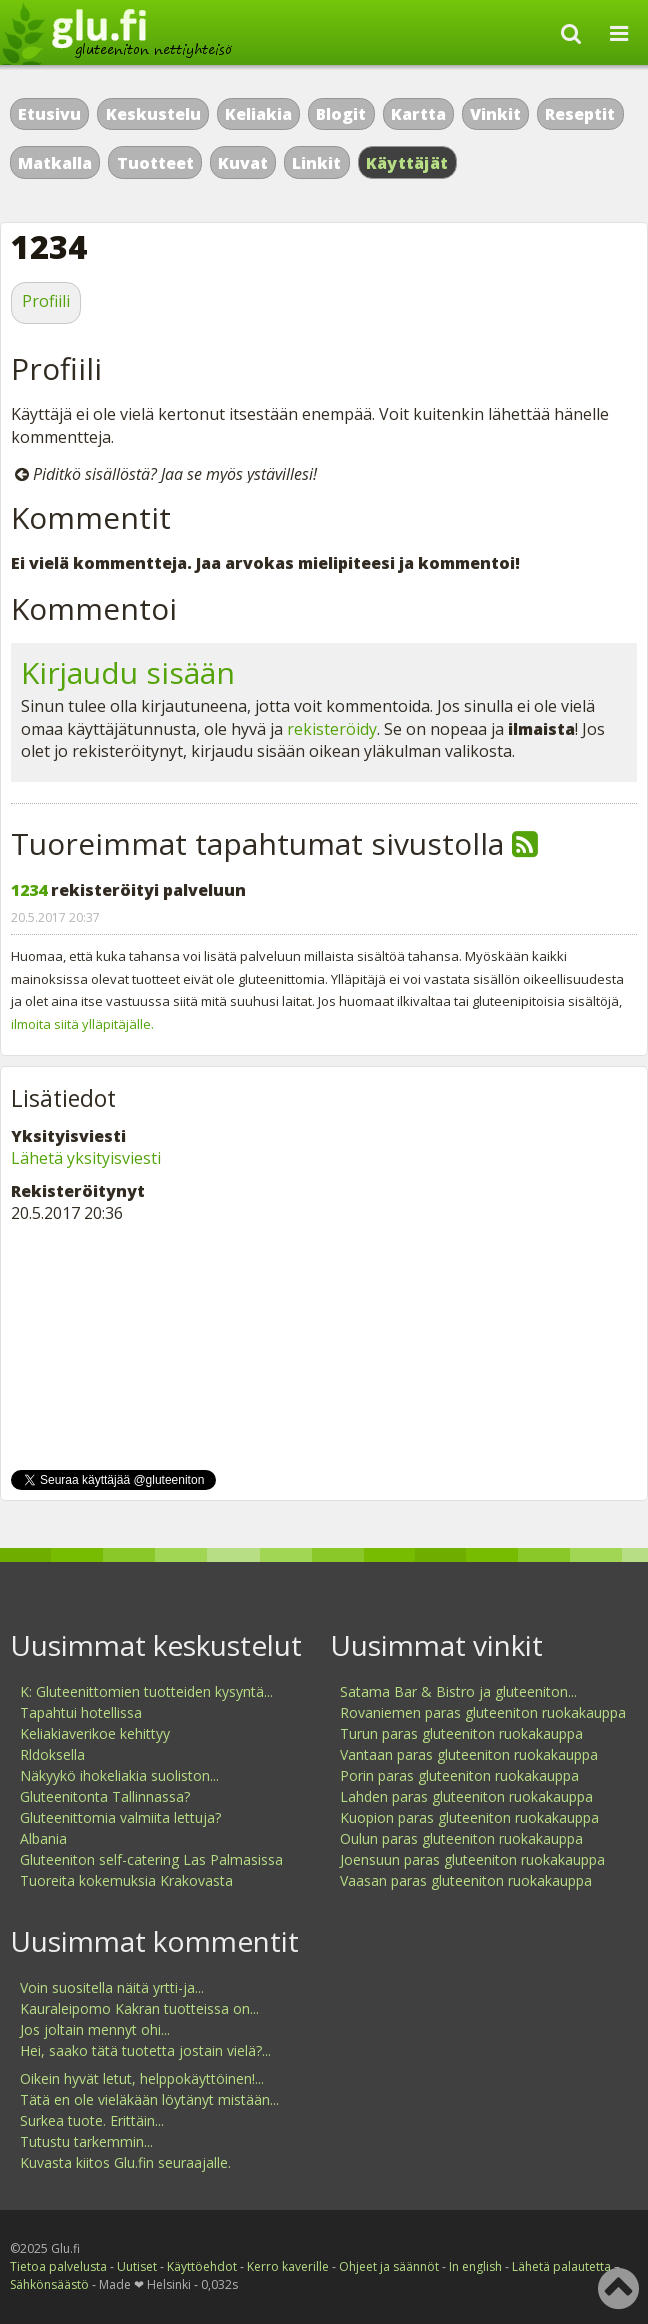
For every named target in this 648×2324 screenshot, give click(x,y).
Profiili (46, 301)
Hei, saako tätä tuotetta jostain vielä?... (145, 2050)
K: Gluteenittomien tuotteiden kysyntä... (146, 1691)
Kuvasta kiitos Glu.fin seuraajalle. (125, 2162)
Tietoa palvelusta (58, 2266)
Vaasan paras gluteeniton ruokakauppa (466, 1880)
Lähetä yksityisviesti (86, 1158)
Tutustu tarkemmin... (86, 2141)
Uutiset (137, 2266)
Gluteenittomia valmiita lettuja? (120, 1817)
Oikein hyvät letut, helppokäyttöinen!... (142, 2078)
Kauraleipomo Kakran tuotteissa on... (139, 2008)
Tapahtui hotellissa (81, 1712)
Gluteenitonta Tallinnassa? (105, 1796)
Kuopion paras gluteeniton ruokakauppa (469, 1817)
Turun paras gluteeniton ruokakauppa (461, 1733)
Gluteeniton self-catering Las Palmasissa (151, 1859)
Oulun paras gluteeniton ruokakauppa (461, 1838)
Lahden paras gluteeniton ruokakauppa (466, 1796)
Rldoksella (52, 1754)
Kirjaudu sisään (128, 672)
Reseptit (580, 114)
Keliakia (258, 114)
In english (475, 2266)
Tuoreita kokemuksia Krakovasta (126, 1880)
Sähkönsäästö (49, 2284)
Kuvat (243, 163)
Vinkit (495, 114)
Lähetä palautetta (561, 2266)
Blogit (341, 114)
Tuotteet (155, 163)
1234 (29, 890)
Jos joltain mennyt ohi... (95, 2029)
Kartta (418, 114)
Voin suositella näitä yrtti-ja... (112, 1987)
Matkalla (55, 163)
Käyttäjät (407, 163)
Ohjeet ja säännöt (389, 2266)
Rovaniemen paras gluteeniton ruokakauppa (483, 1712)
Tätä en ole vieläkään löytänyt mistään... (149, 2099)
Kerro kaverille (288, 2266)
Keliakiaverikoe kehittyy (95, 1733)
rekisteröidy (332, 729)
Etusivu (49, 114)
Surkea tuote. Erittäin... (92, 2120)
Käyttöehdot (202, 2266)
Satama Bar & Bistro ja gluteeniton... (458, 1691)
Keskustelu (153, 114)
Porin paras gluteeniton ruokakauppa (459, 1775)
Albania (43, 1838)
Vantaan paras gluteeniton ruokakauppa (469, 1754)
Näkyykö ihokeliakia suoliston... (119, 1775)
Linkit (316, 163)
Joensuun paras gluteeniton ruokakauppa (472, 1859)
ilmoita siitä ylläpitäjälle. (82, 1024)
